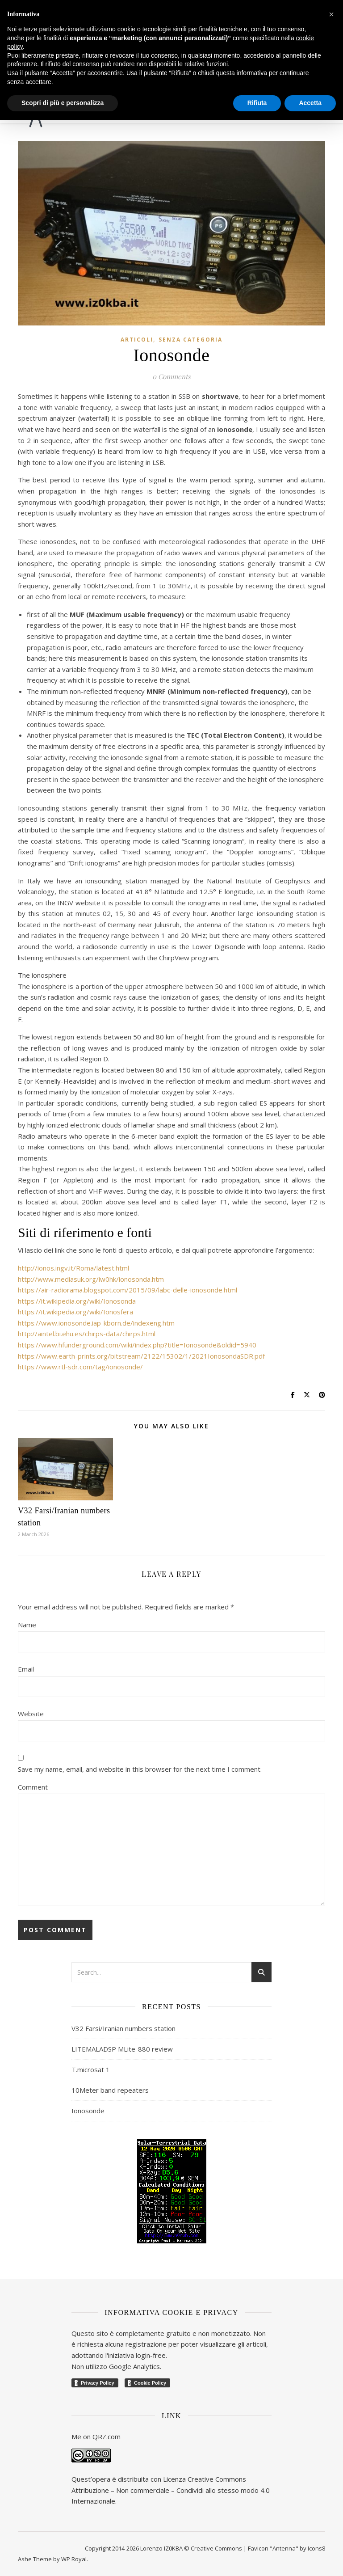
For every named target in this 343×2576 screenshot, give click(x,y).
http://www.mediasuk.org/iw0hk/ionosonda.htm (91, 1279)
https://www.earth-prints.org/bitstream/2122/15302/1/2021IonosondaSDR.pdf (141, 1355)
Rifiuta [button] (257, 102)
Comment (33, 1786)
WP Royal (74, 2559)
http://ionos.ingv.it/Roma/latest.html (73, 1267)
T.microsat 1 (90, 2069)
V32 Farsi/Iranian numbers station (123, 2028)
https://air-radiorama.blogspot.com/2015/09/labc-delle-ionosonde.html (127, 1289)
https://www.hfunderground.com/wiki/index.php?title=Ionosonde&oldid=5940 (137, 1344)
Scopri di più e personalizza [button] (62, 102)
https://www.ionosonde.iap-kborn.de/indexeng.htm (96, 1322)
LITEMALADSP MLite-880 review (122, 2048)
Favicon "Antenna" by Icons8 (286, 2548)
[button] (331, 14)
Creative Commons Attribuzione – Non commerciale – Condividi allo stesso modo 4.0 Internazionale (170, 2490)
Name (27, 1624)
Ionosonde (88, 2110)
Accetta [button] (310, 102)
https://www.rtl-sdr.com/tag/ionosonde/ (80, 1366)
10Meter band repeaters (110, 2090)
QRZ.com (106, 2436)
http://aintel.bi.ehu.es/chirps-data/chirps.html (86, 1333)
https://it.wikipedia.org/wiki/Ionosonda (77, 1300)
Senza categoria (190, 339)
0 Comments (171, 376)
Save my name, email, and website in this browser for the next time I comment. (140, 1769)
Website (31, 1713)
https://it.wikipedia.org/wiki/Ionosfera (75, 1311)
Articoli (137, 339)
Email (26, 1668)
